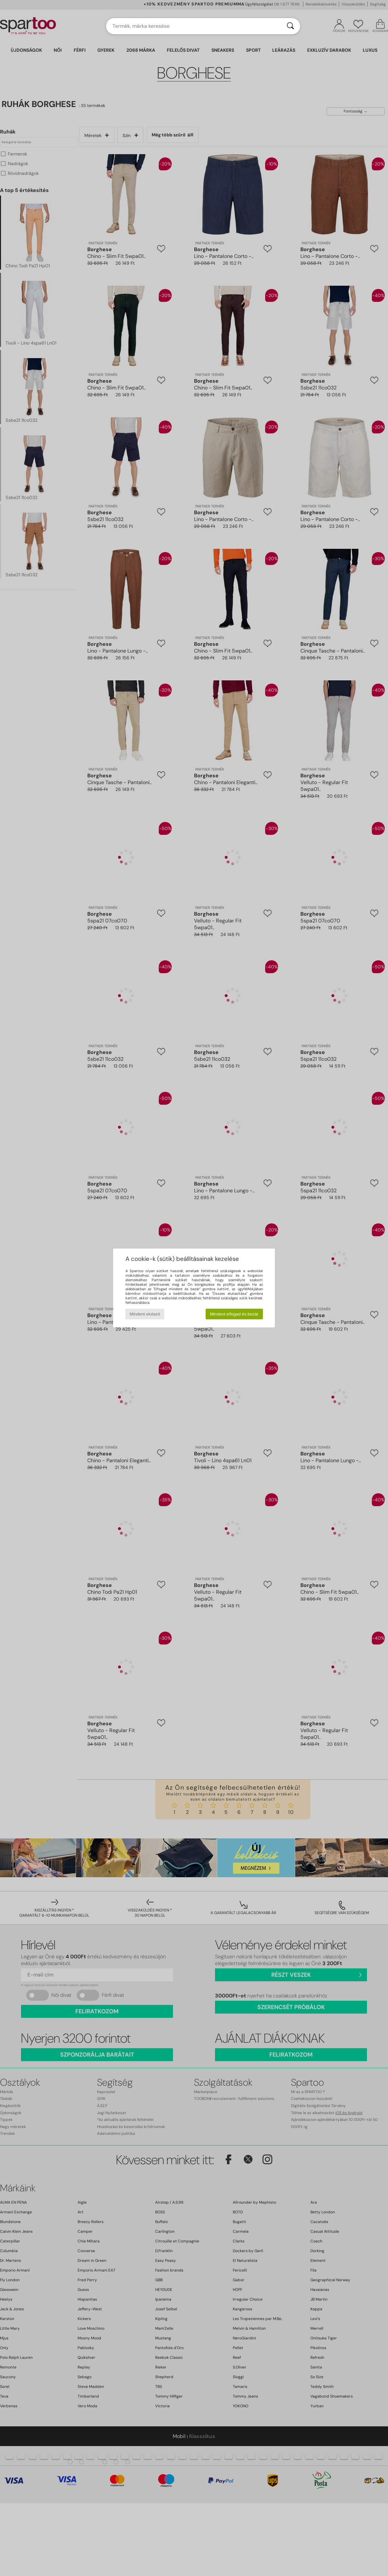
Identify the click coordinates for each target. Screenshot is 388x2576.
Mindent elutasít (145, 1314)
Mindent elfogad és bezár (234, 1314)
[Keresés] (290, 26)
